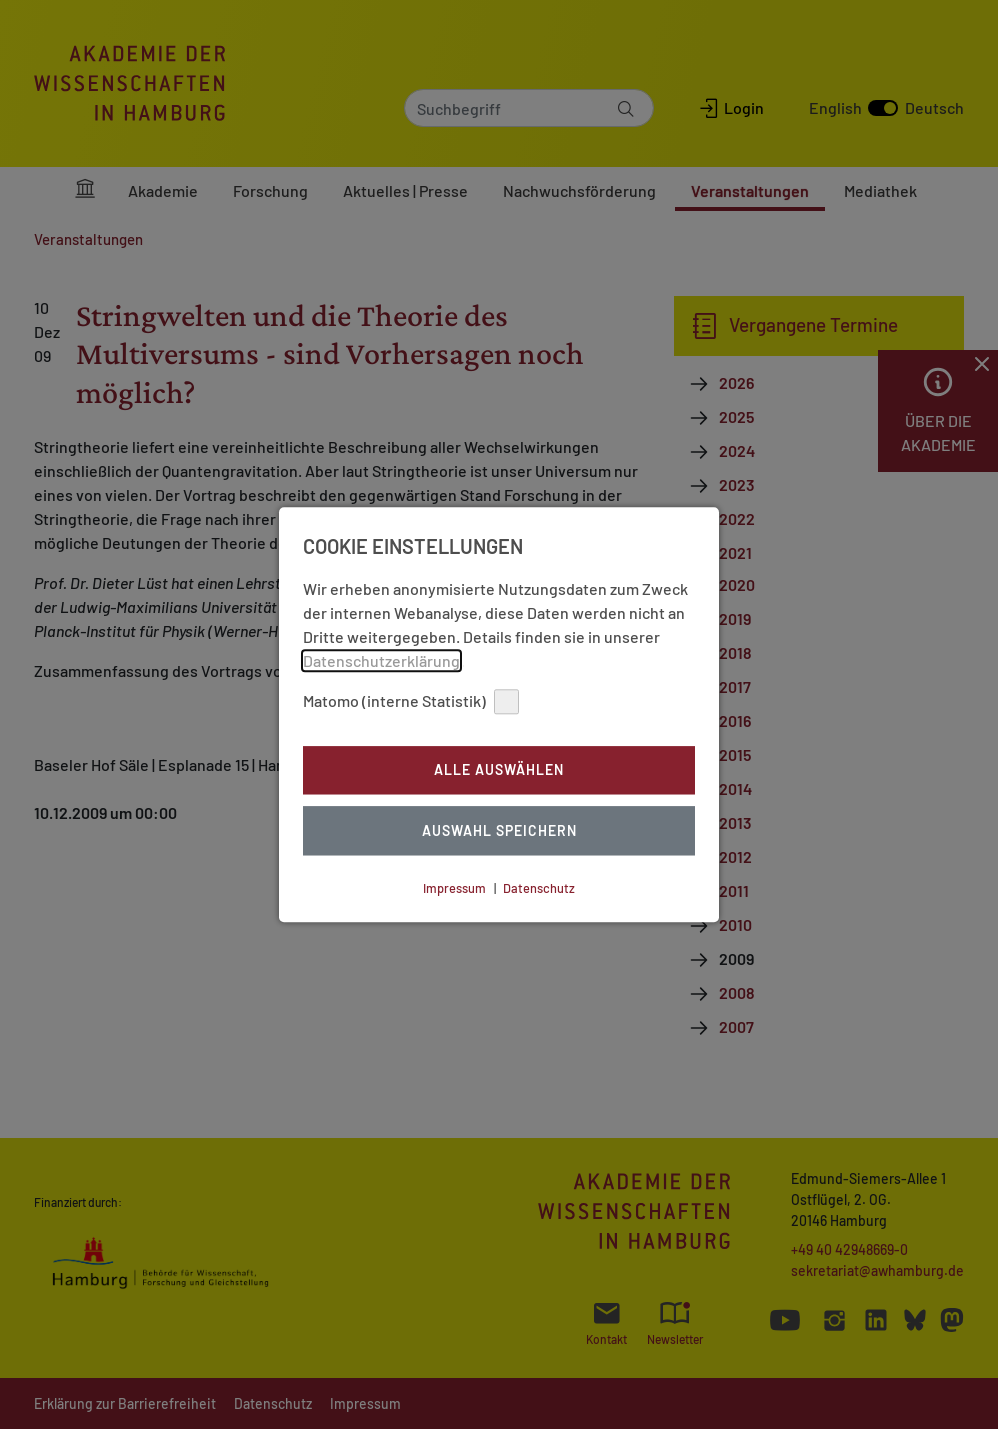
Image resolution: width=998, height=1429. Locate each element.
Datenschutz (539, 888)
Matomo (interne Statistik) (411, 701)
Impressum (454, 888)
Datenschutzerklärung (381, 660)
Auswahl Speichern (499, 830)
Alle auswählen (499, 770)
